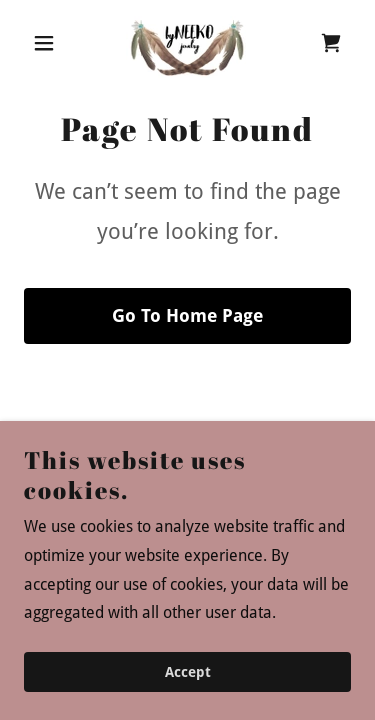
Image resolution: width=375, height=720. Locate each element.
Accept (188, 672)
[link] (187, 43)
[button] (48, 43)
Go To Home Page (187, 315)
